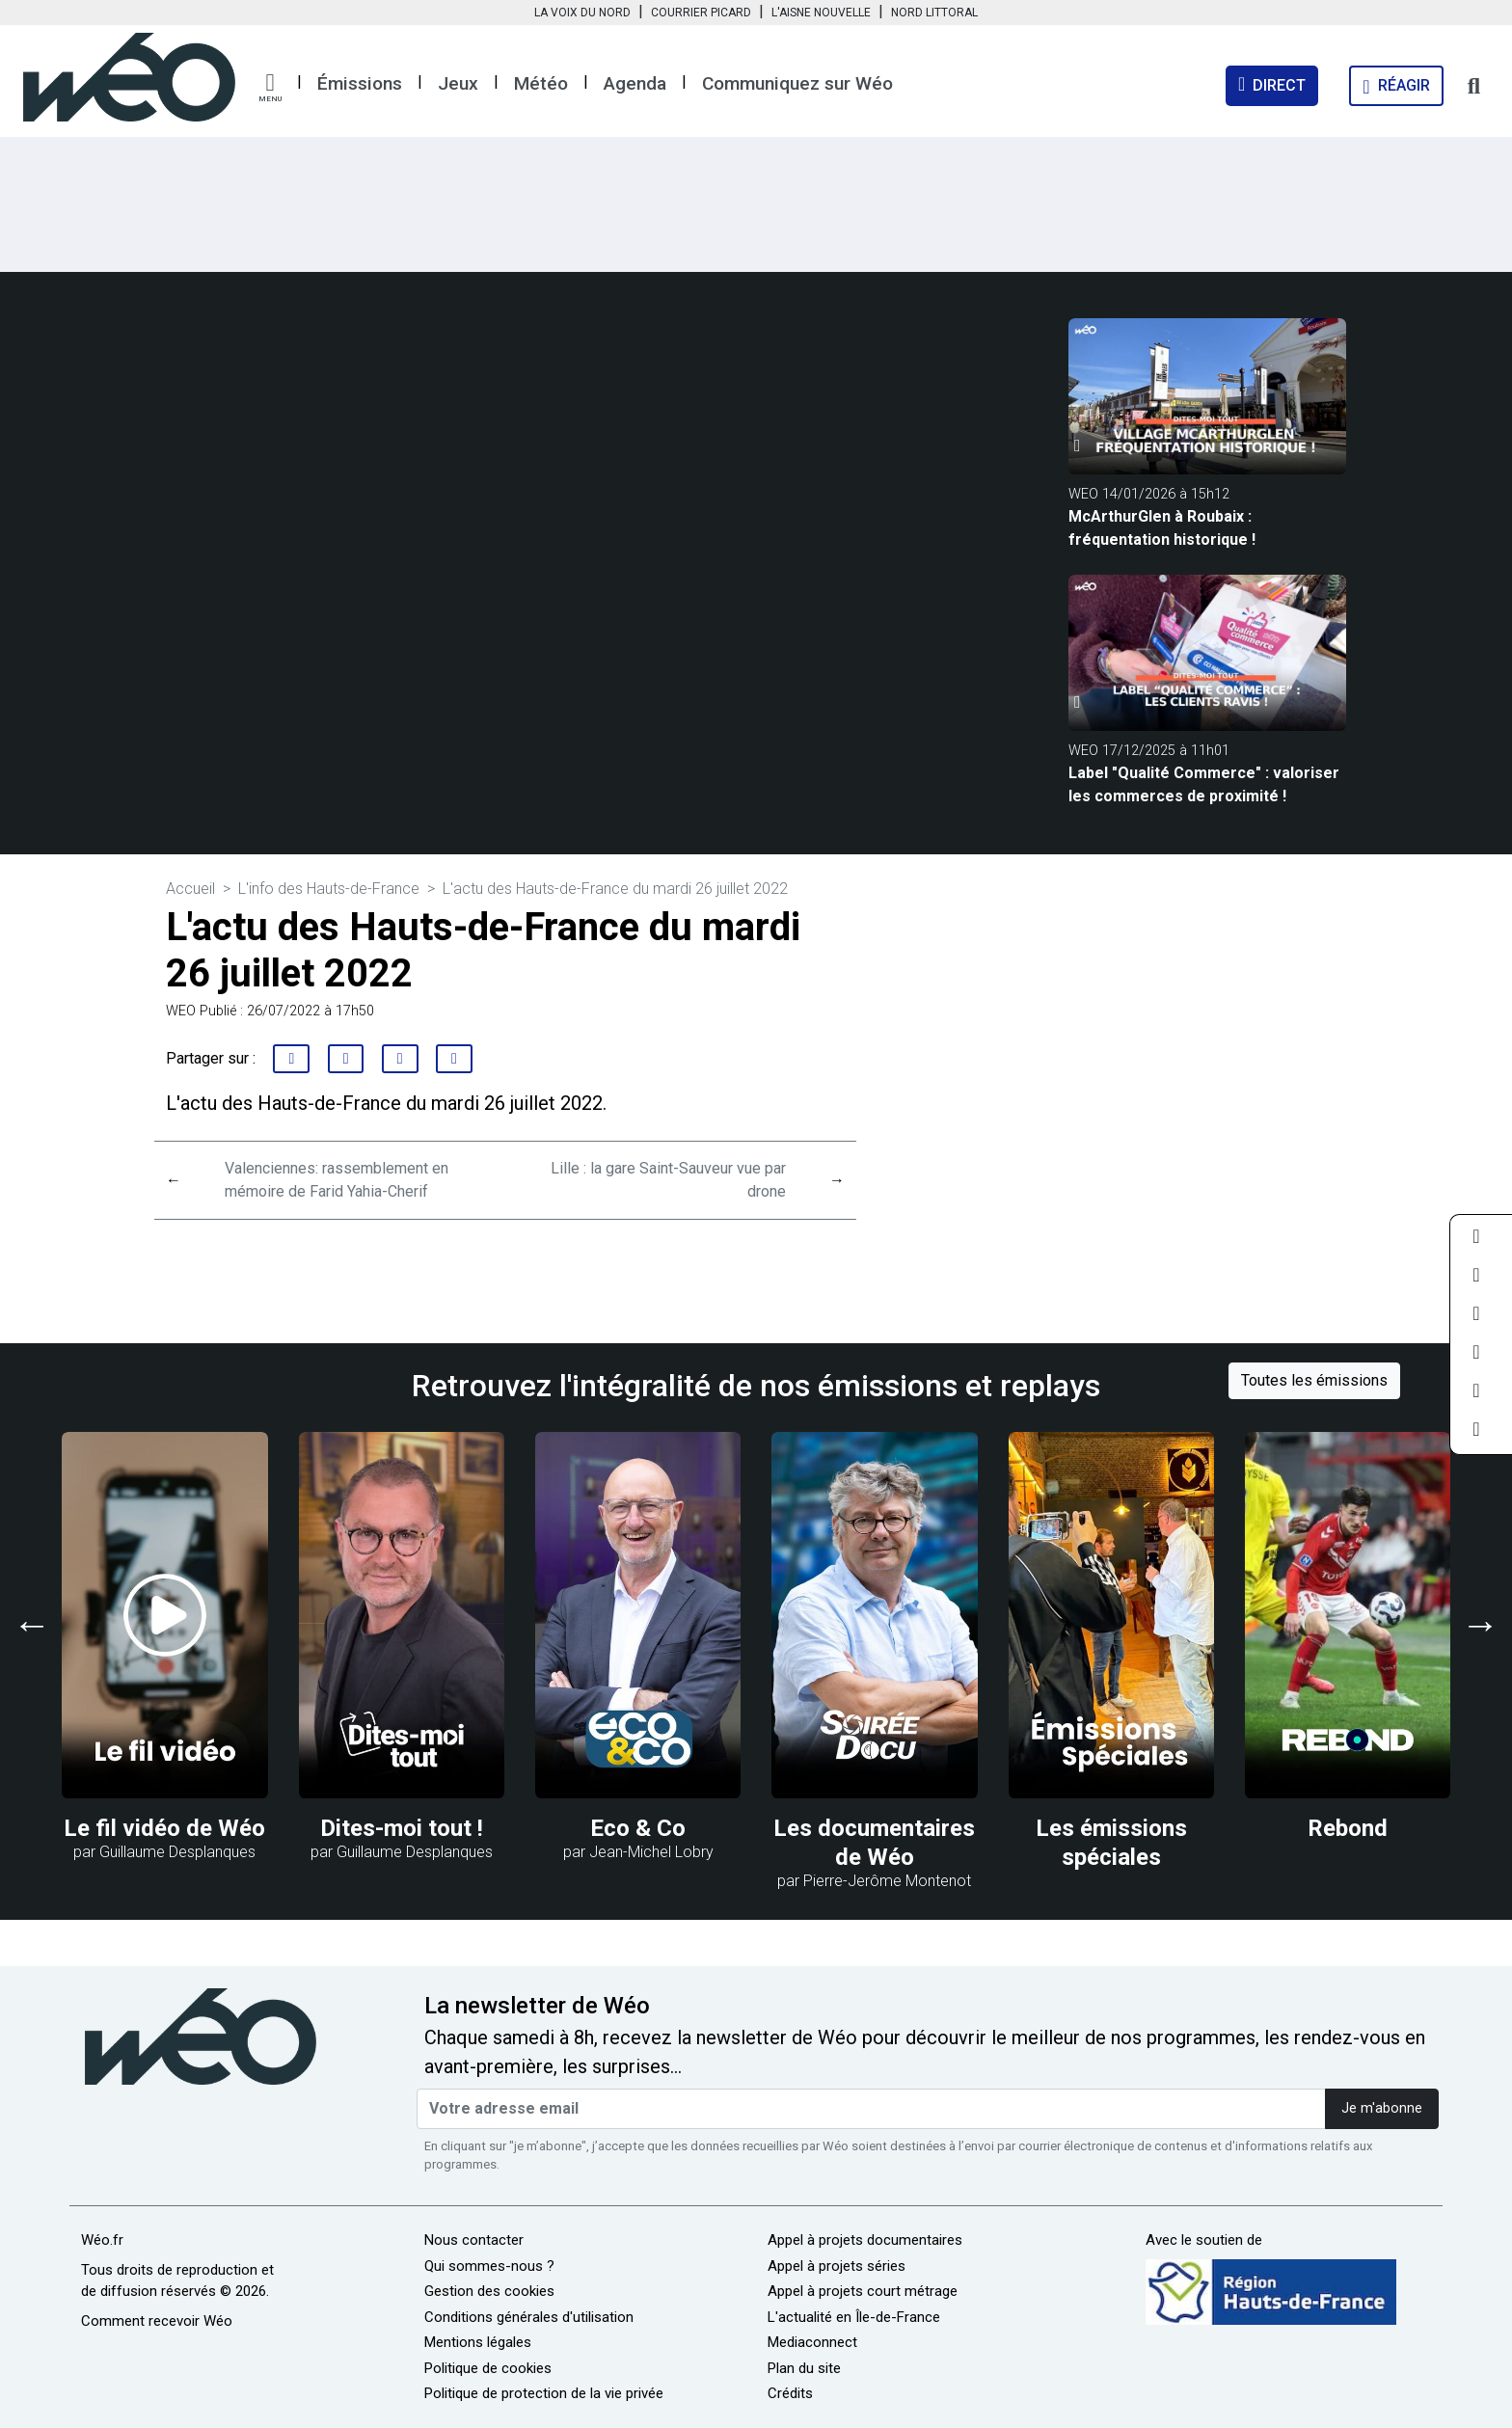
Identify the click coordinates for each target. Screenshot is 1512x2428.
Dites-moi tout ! (401, 1828)
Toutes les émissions (1314, 1380)
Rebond (1348, 1828)
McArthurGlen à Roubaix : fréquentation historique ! (1162, 528)
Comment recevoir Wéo (156, 2321)
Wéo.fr (102, 2240)
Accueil (190, 888)
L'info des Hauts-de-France (328, 888)
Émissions (359, 83)
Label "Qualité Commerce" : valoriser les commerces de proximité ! (1203, 784)
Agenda (635, 83)
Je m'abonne (1381, 2108)
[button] (270, 87)
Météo (541, 83)
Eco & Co (638, 1828)
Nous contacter (474, 2240)
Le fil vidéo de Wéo (164, 1828)
